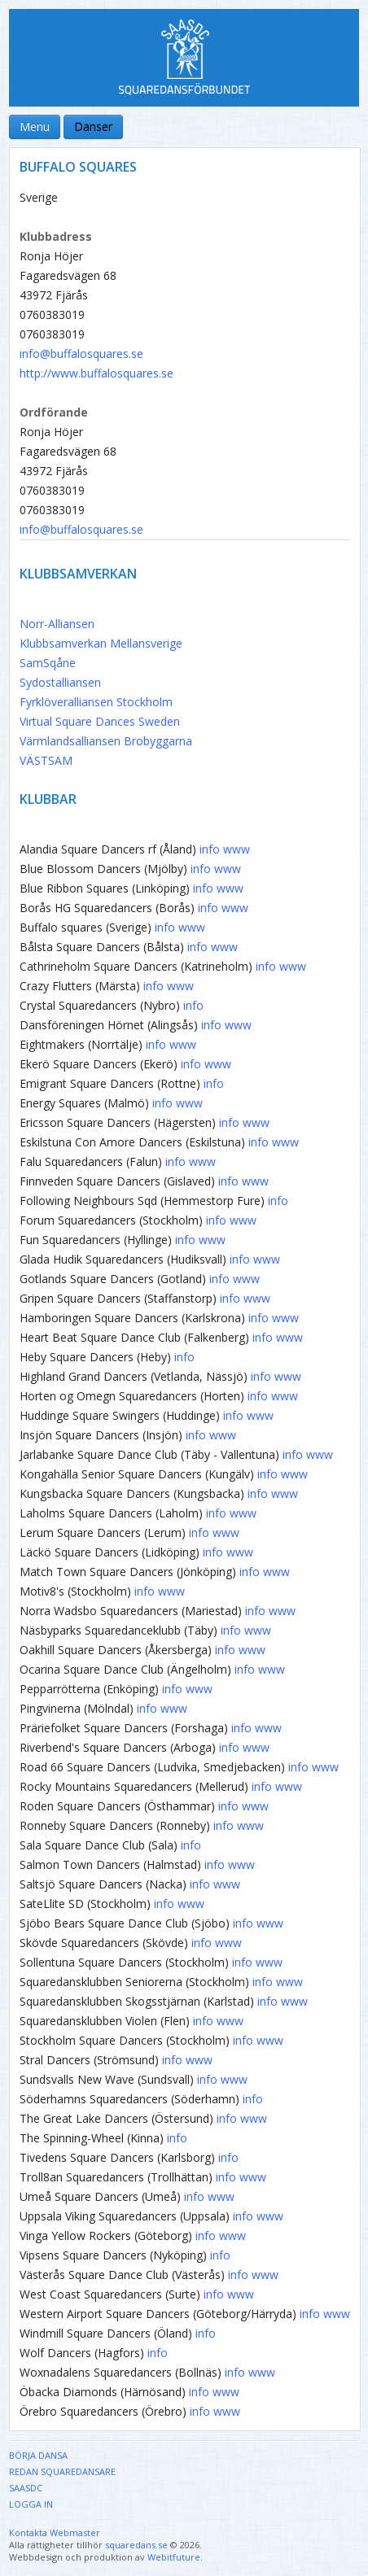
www (236, 849)
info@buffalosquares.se (81, 353)
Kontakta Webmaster (54, 2532)
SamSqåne (48, 662)
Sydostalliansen (60, 682)
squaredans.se (136, 2545)
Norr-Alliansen (57, 623)
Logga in (31, 2504)
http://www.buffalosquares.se (96, 373)
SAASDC (25, 2488)
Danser (93, 126)
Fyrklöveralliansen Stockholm (96, 701)
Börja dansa (38, 2455)
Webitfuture (173, 2557)
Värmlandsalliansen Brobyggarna (106, 741)
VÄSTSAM (46, 760)
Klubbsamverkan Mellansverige (101, 643)
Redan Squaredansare (62, 2471)
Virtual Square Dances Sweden (100, 721)
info (209, 849)
